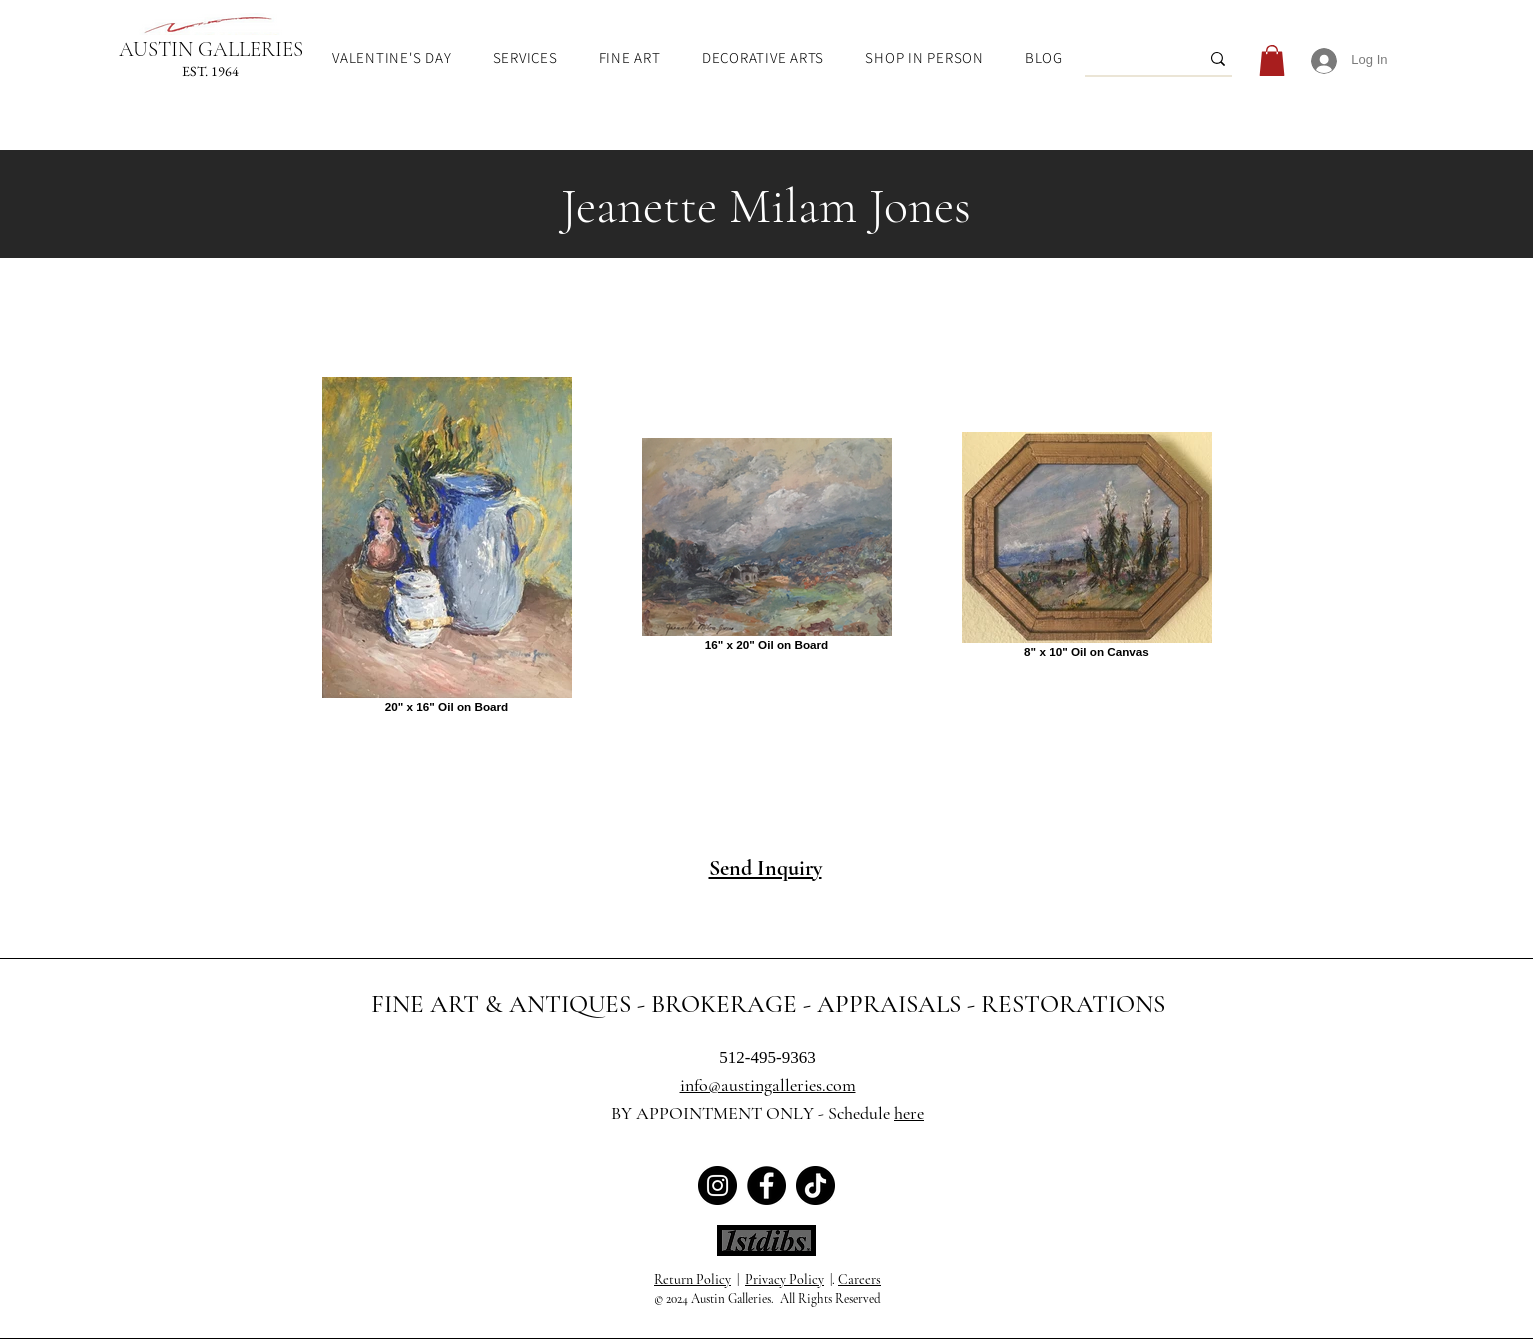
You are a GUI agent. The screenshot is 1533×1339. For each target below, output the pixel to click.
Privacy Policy (784, 1279)
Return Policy (692, 1279)
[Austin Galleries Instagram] (717, 1185)
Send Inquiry (765, 868)
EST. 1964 (210, 71)
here (909, 1113)
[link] (1272, 60)
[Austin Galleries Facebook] (766, 1185)
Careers (859, 1279)
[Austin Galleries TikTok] (815, 1185)
